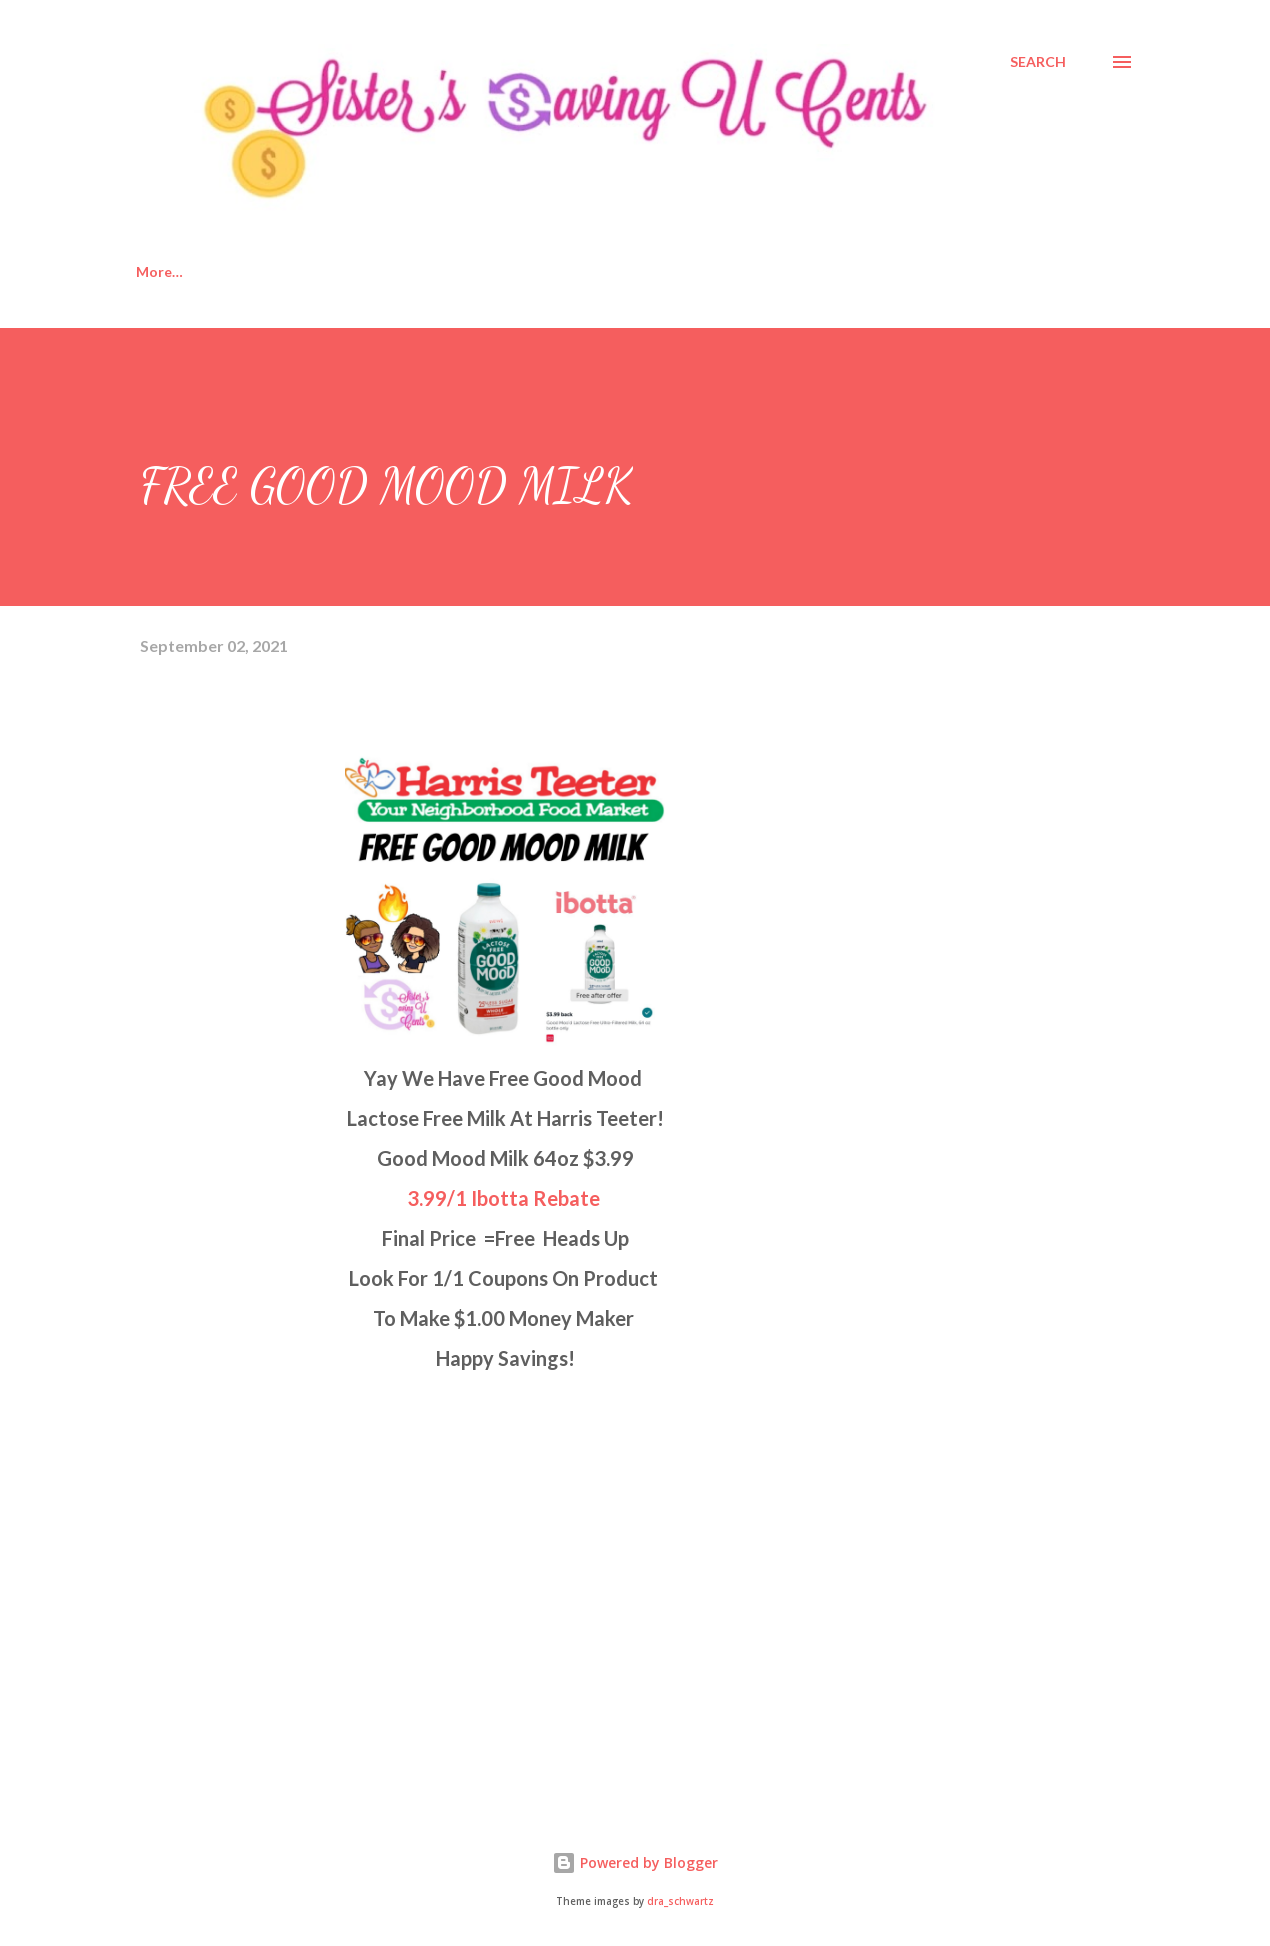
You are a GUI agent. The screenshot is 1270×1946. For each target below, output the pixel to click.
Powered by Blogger (635, 1862)
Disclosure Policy (411, 271)
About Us (265, 271)
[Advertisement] (290, 1559)
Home (156, 271)
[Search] (1038, 62)
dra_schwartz (680, 1901)
